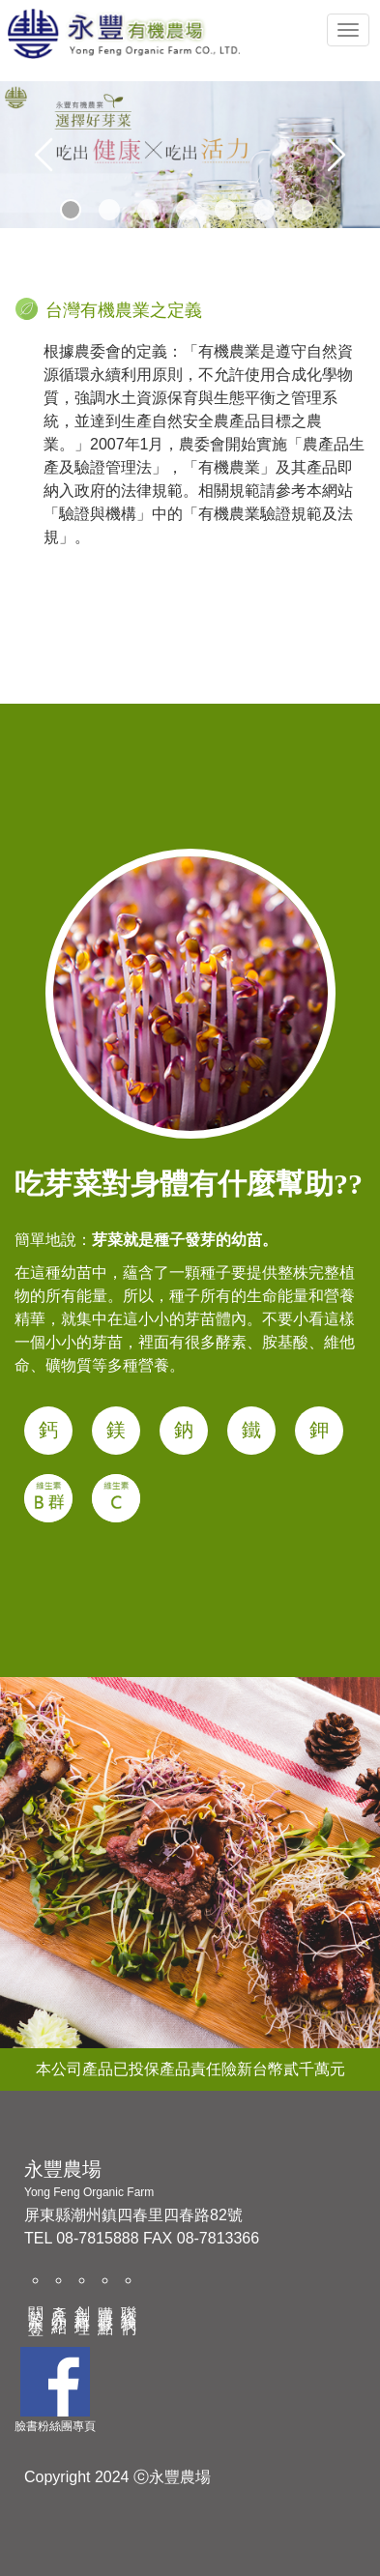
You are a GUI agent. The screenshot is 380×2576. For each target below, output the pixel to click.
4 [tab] (185, 208)
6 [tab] (263, 208)
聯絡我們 (129, 2303)
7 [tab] (301, 208)
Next (336, 154)
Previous (43, 154)
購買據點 (106, 2303)
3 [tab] (147, 208)
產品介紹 (59, 2303)
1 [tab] (69, 208)
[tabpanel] (190, 154)
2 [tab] (108, 208)
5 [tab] (224, 208)
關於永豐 (36, 2303)
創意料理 (82, 2303)
